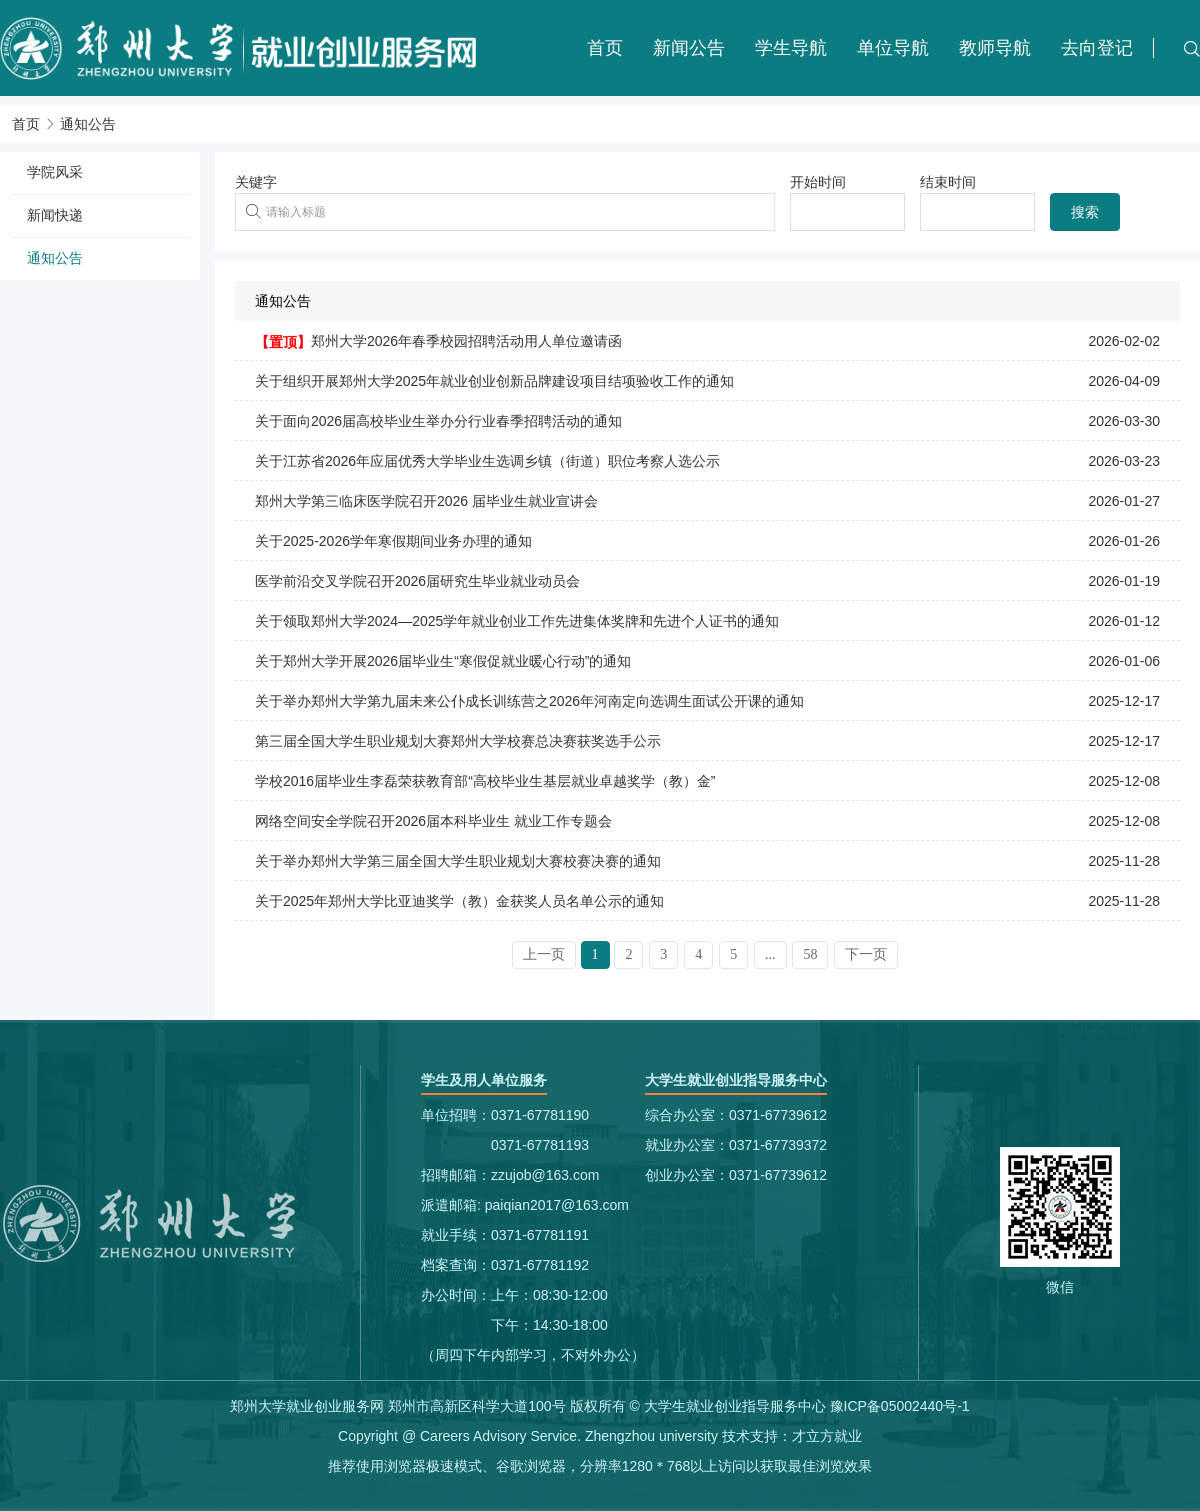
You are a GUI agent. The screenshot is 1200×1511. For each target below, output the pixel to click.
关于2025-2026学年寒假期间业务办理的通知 (393, 541)
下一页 (866, 954)
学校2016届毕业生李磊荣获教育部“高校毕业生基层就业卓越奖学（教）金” (485, 781)
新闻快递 (55, 215)
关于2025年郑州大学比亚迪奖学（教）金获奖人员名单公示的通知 (459, 901)
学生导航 (791, 48)
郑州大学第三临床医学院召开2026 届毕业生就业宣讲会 (426, 501)
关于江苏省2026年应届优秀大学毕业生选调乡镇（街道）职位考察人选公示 (487, 461)
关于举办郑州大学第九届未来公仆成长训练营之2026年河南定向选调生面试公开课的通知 (529, 701)
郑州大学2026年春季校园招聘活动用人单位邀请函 (466, 341)
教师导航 (995, 48)
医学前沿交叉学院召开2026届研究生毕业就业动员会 (417, 581)
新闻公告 (689, 48)
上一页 (544, 954)
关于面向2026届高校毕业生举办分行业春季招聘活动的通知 (438, 421)
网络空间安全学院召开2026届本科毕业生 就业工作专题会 (433, 821)
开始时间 (818, 182)
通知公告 (88, 124)
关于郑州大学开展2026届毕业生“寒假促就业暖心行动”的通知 (443, 661)
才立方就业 (827, 1436)
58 (810, 954)
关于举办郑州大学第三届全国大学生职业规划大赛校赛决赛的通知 (458, 861)
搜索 (1085, 212)
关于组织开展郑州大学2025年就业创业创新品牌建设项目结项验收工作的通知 (494, 381)
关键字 (256, 182)
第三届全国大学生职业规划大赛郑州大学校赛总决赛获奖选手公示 (458, 741)
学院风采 (55, 172)
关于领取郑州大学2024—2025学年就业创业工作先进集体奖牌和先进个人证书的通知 (517, 621)
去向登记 (1097, 48)
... (770, 954)
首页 (605, 48)
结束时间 (948, 182)
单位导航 (893, 48)
